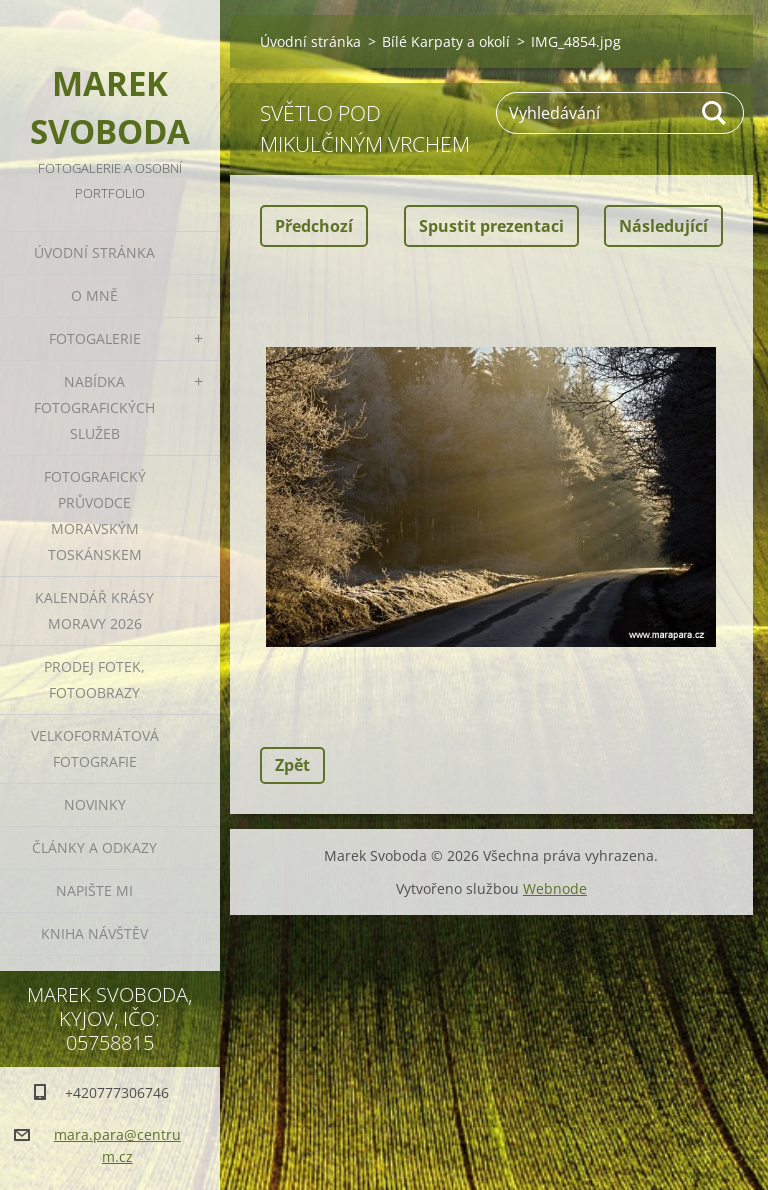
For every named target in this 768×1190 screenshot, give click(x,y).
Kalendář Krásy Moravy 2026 (94, 610)
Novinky (95, 804)
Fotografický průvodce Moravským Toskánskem (95, 515)
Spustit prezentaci (491, 226)
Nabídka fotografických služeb (94, 407)
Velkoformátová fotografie (95, 748)
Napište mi (94, 890)
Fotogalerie (95, 338)
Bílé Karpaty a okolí (446, 41)
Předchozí (314, 226)
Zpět (292, 765)
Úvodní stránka (94, 252)
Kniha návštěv (94, 933)
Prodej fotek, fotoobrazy (94, 679)
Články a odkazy (94, 847)
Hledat (715, 113)
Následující (663, 226)
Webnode (555, 888)
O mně (94, 295)
